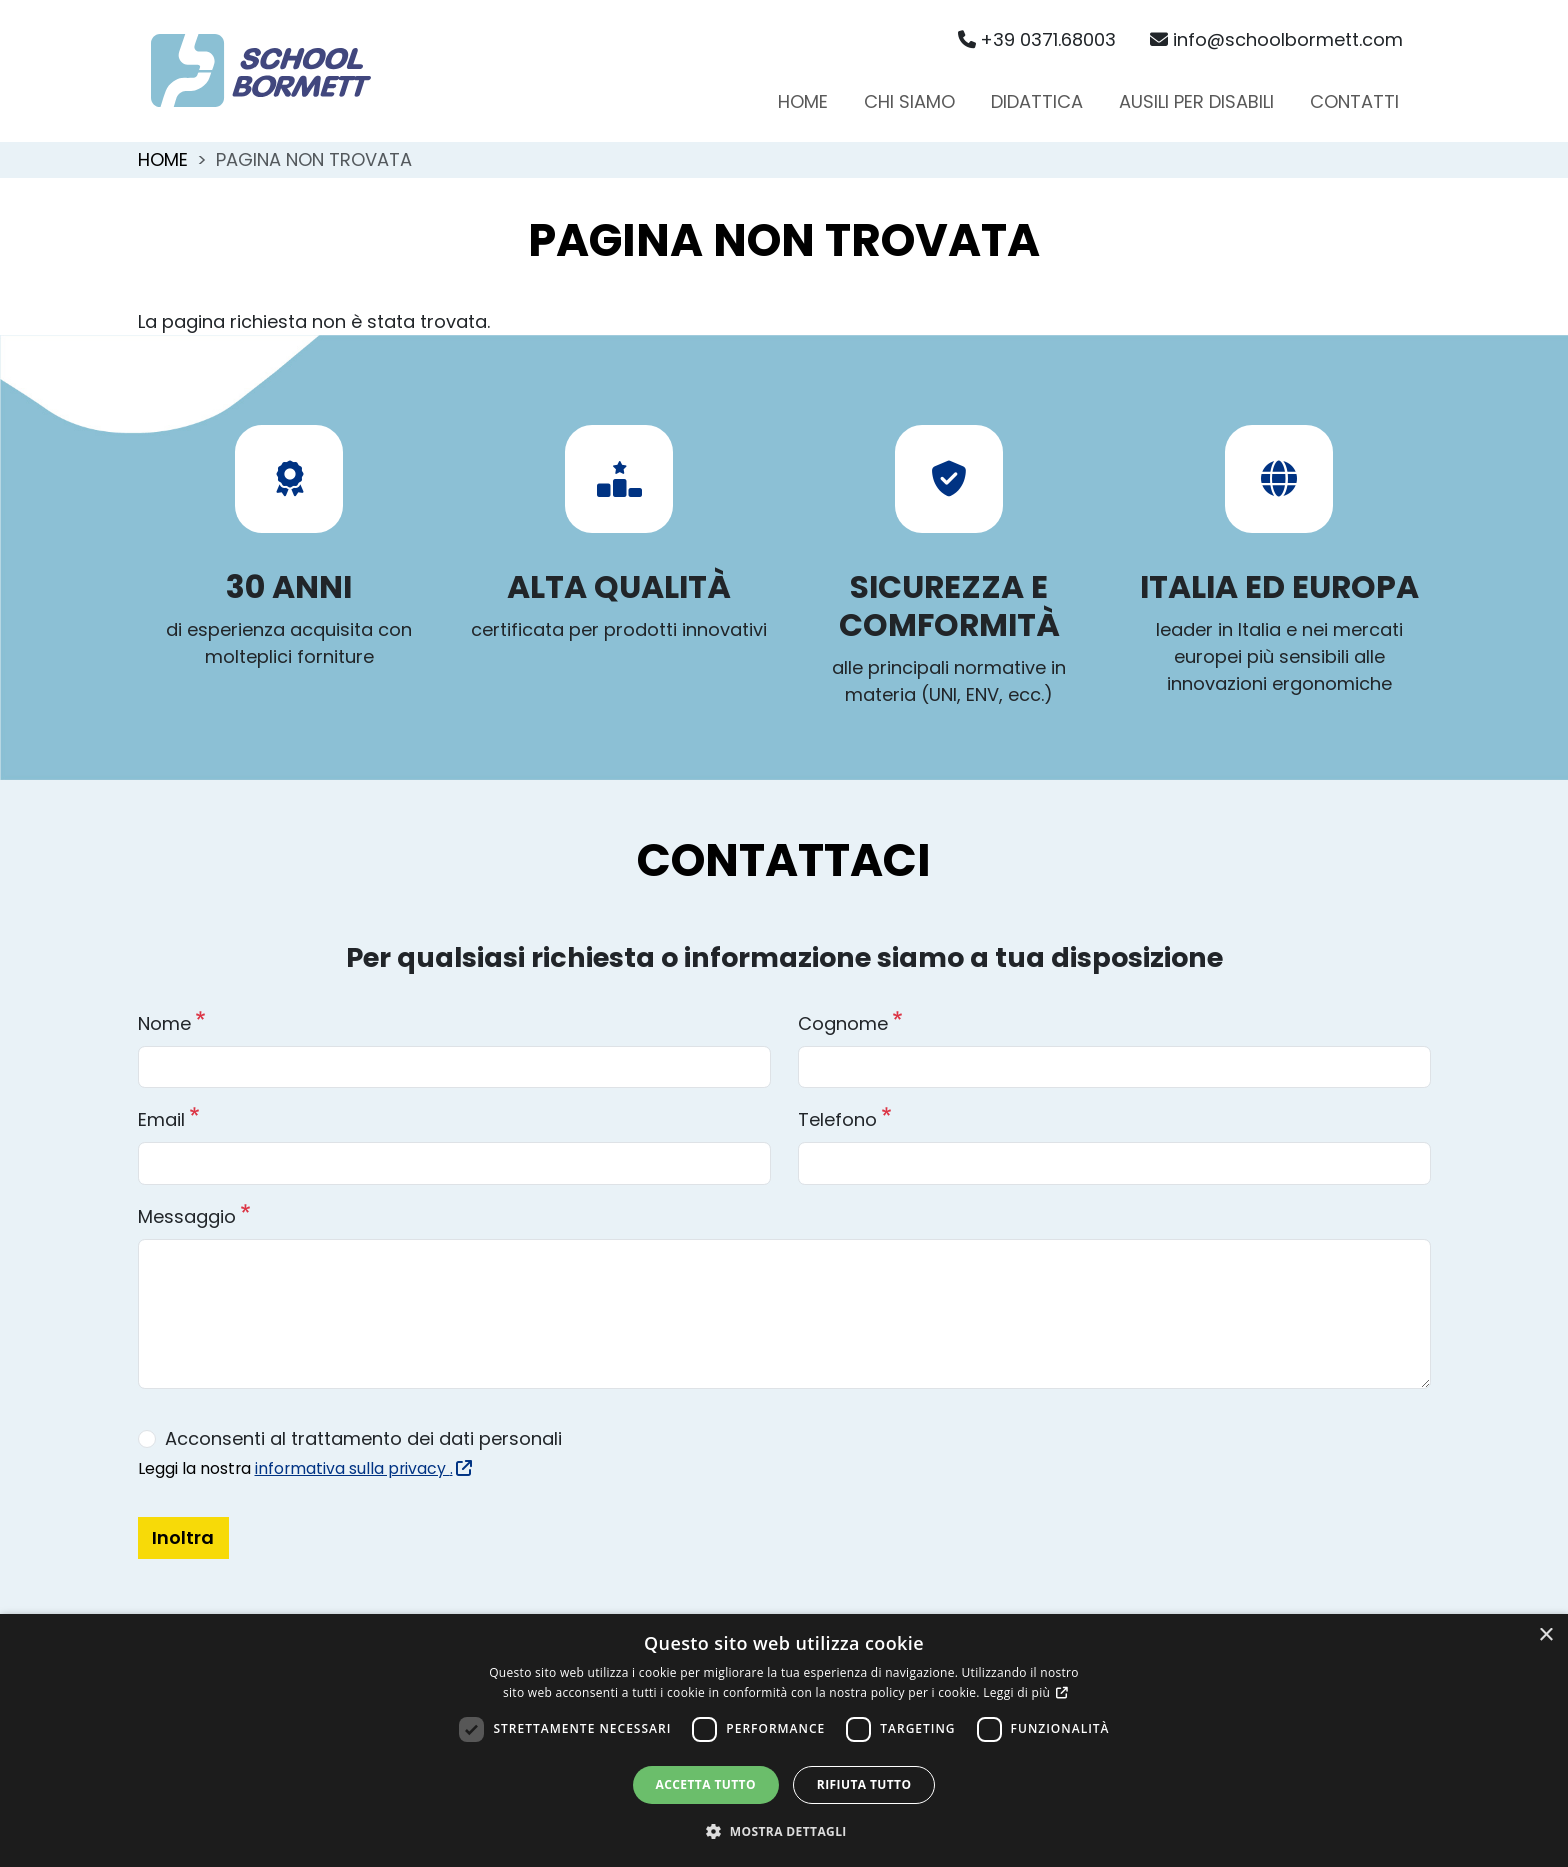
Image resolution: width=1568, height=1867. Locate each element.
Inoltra (183, 1537)
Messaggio (187, 1216)
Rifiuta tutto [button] (864, 1784)
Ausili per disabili (1196, 101)
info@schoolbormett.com (1276, 39)
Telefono (837, 1119)
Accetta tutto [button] (706, 1784)
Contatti (1354, 101)
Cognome (843, 1023)
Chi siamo (909, 101)
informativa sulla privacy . (361, 1468)
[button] (784, 1831)
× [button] (1545, 1635)
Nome (164, 1023)
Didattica (1037, 101)
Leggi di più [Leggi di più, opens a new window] (1018, 1692)
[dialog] (784, 1740)
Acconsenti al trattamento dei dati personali (363, 1438)
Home (803, 101)
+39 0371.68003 (1037, 39)
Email (161, 1119)
